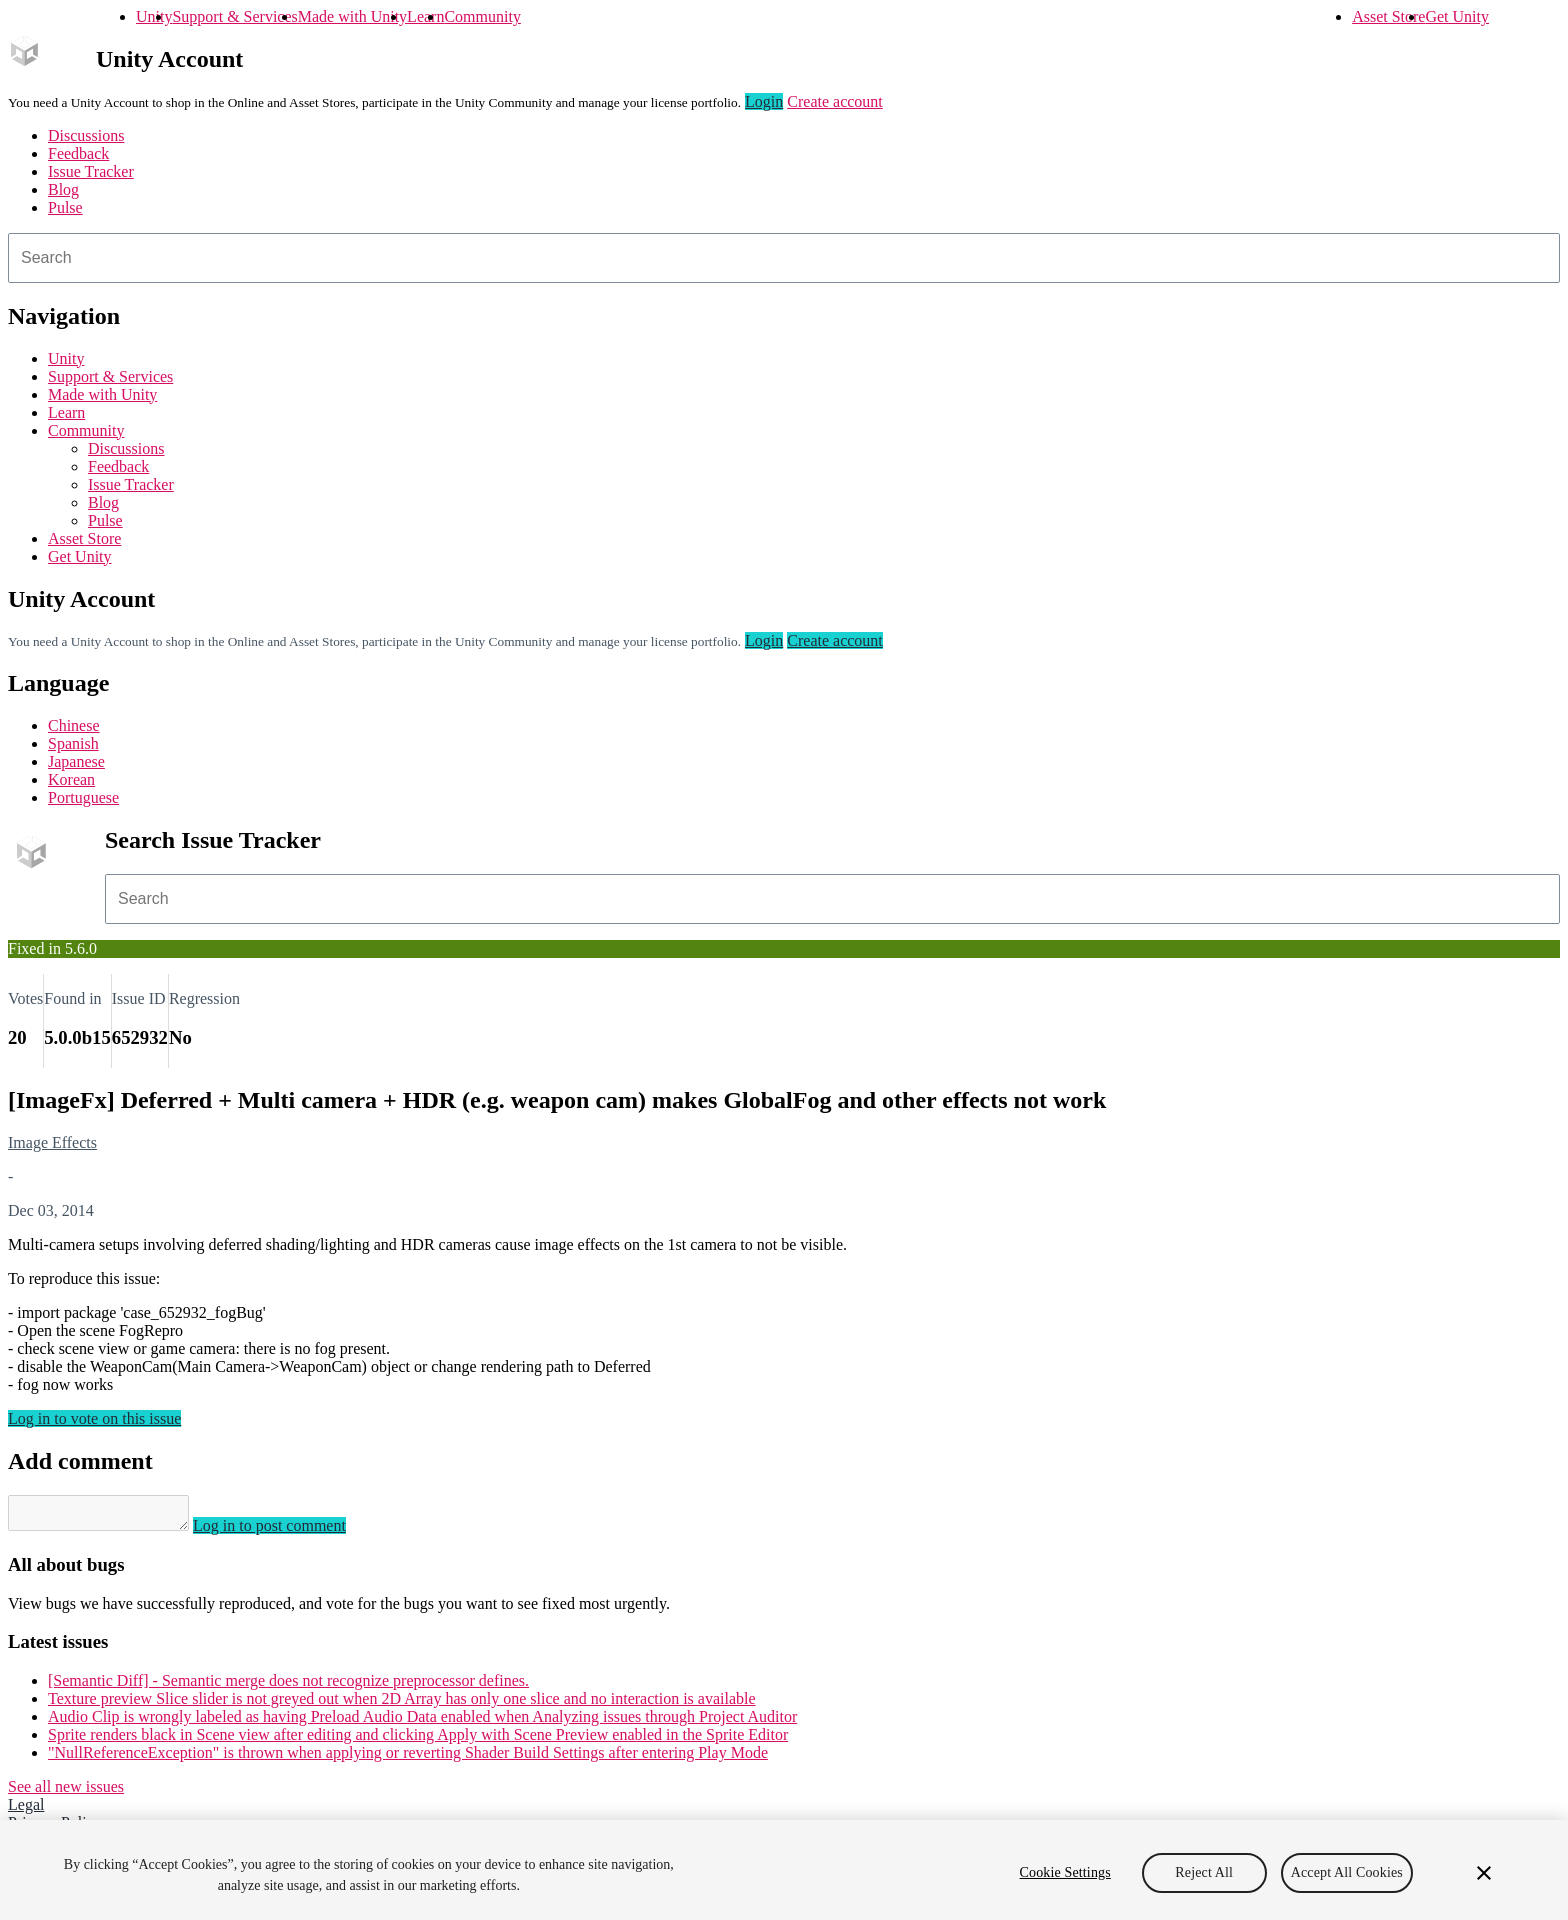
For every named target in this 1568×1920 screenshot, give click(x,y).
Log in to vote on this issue (94, 1418)
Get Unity (1457, 16)
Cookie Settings (1065, 1872)
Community (482, 16)
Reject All (1204, 1872)
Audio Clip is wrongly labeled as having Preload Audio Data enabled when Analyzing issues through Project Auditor (422, 1722)
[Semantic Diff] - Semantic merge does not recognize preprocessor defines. (288, 1686)
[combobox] (784, 258)
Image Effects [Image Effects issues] (52, 1142)
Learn (425, 16)
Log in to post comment (289, 1531)
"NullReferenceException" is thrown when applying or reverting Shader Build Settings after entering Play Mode (408, 1758)
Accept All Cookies (1347, 1872)
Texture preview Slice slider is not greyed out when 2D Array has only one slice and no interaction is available (402, 1704)
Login (764, 101)
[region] (784, 1870)
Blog (63, 189)
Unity (154, 16)
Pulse (65, 207)
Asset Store (1388, 16)
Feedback (78, 153)
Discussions (86, 135)
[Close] (1484, 1873)
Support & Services (234, 16)
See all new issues (66, 1792)
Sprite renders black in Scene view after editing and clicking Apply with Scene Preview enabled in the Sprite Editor (418, 1740)
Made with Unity (352, 16)
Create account (835, 101)
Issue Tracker (91, 171)
